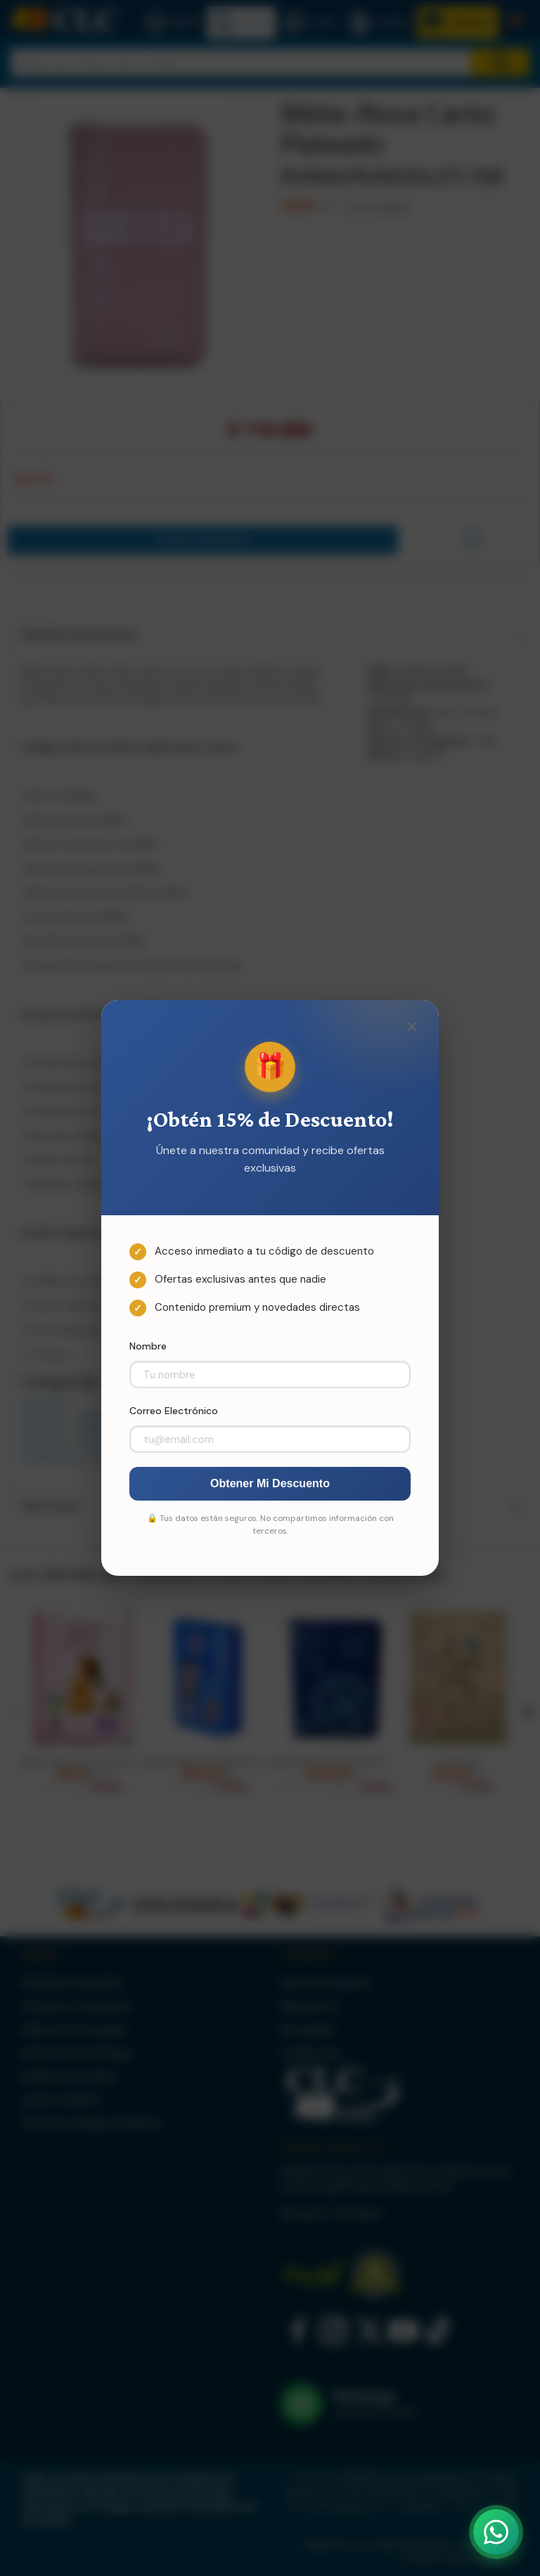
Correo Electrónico (173, 1410)
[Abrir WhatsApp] (496, 2532)
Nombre (148, 1346)
